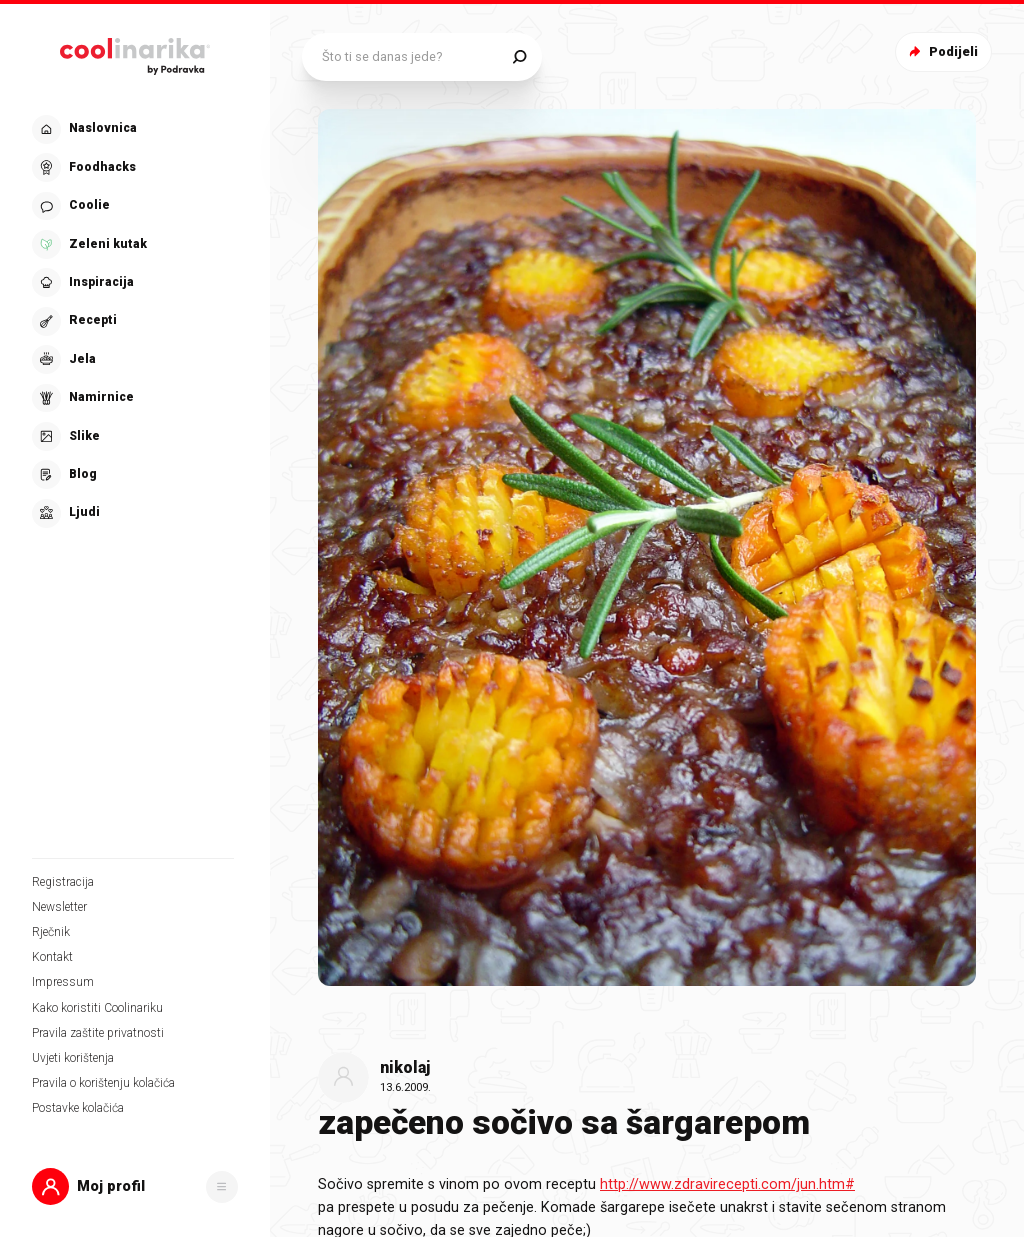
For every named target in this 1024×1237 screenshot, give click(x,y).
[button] (135, 1186)
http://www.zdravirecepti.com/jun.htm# (727, 1184)
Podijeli (941, 51)
